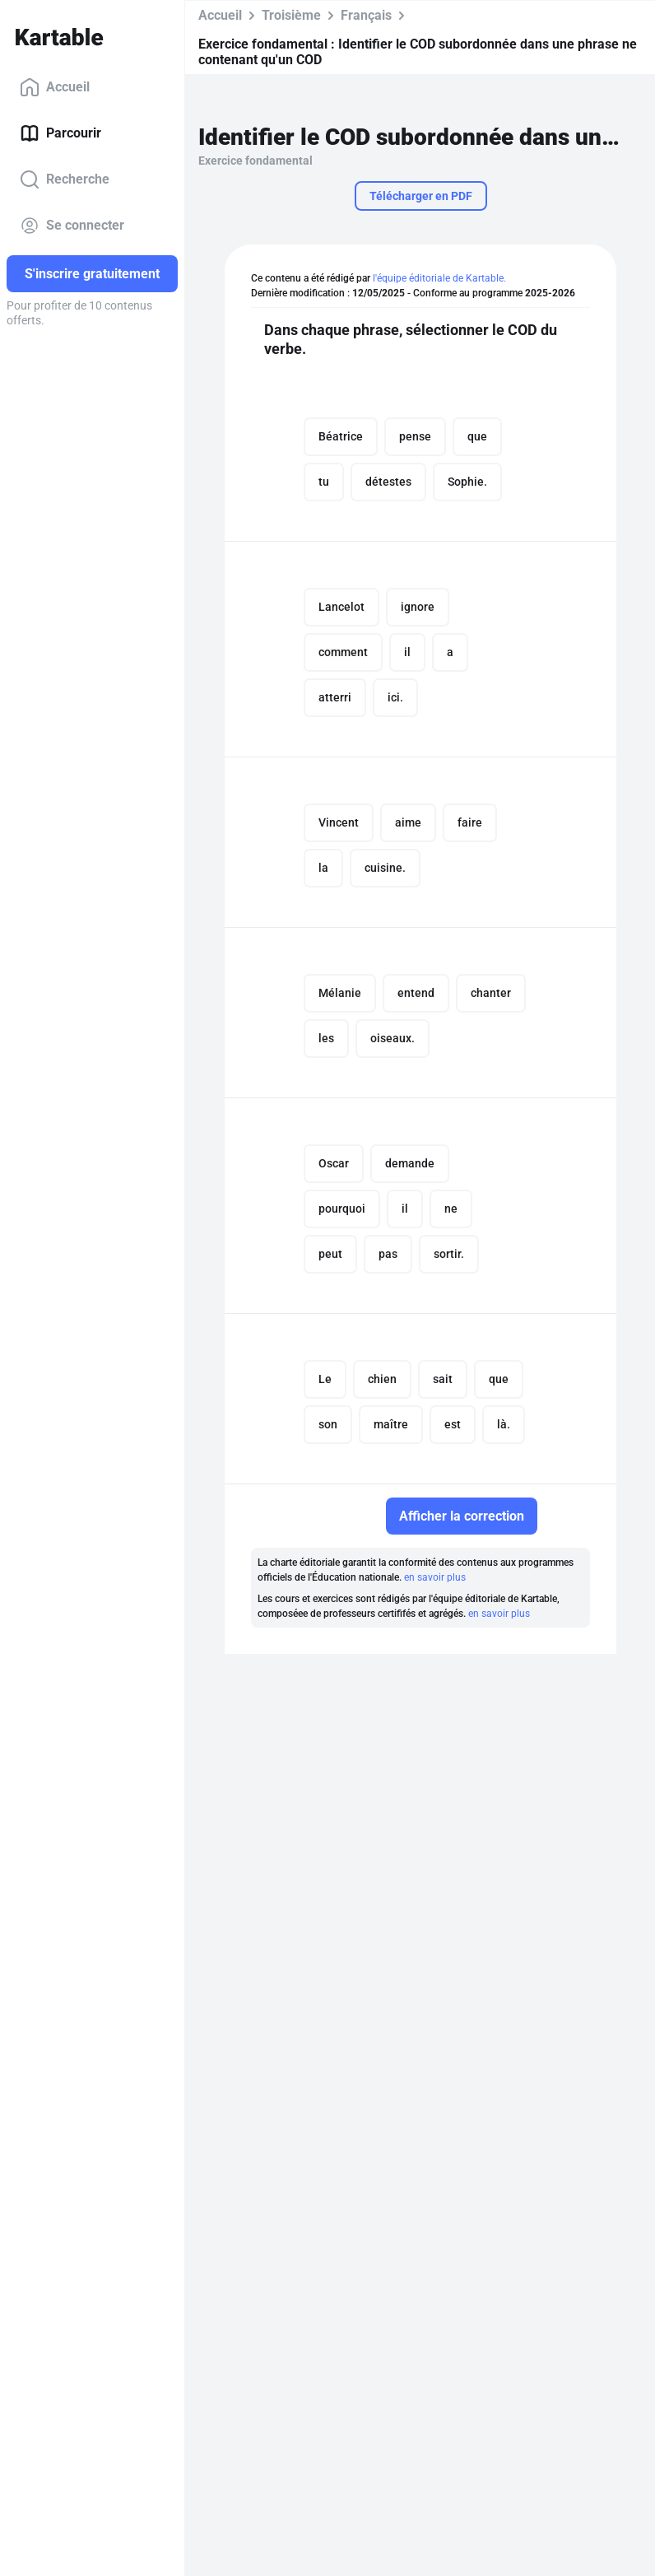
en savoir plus (435, 1577)
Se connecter (72, 225)
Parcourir (60, 133)
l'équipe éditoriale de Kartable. (439, 278)
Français (366, 15)
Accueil (55, 87)
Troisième (291, 15)
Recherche (64, 179)
